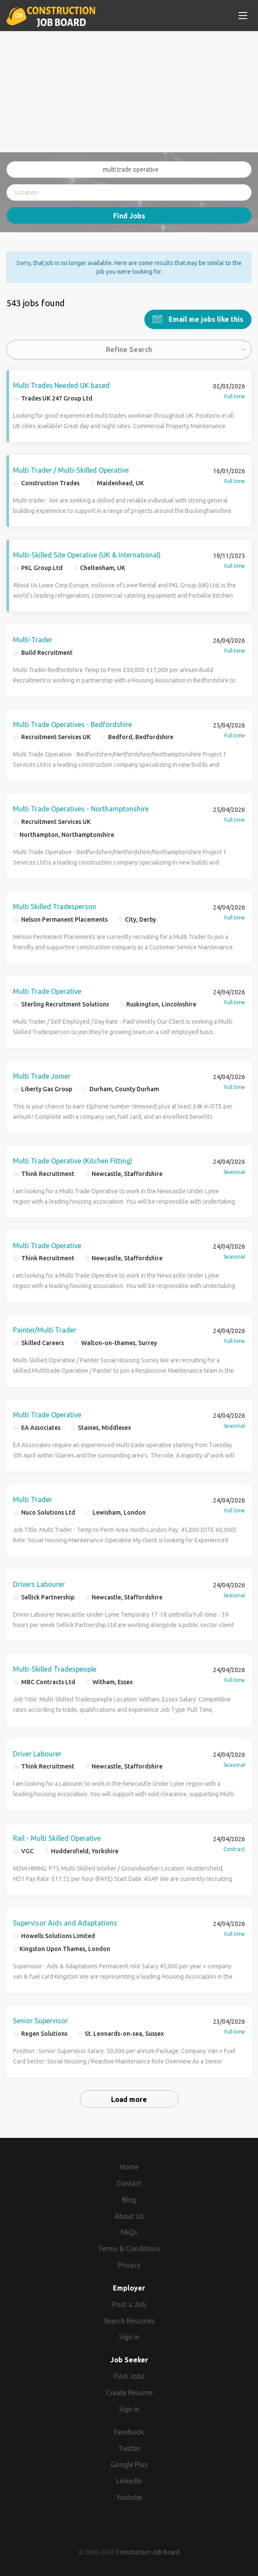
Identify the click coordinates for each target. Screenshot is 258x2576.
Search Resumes (129, 2320)
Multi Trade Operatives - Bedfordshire (72, 724)
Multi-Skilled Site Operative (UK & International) (87, 554)
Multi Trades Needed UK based (61, 385)
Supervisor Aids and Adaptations (65, 1923)
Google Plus (129, 2464)
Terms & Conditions (129, 2248)
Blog (129, 2199)
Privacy (129, 2265)
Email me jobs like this (205, 319)
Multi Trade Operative (47, 991)
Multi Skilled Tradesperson (54, 906)
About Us (129, 2216)
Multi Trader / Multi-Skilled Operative (71, 470)
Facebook (129, 2431)
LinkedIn (129, 2481)
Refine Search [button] (129, 349)
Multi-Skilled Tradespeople (54, 1668)
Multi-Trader (32, 639)
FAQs (129, 2232)
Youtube (129, 2497)
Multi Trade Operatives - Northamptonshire (81, 809)
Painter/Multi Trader (44, 1330)
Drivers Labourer (39, 1584)
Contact (129, 2183)
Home (129, 2167)
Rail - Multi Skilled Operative (57, 1838)
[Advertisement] (129, 91)
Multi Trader (32, 1499)
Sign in (129, 2337)
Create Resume (129, 2393)
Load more (129, 2099)
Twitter (129, 2448)
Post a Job (129, 2304)
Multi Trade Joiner (41, 1076)
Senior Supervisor (40, 2021)
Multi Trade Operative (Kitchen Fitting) (72, 1160)
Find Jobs (129, 216)
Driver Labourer (37, 1753)
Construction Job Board (147, 2551)
